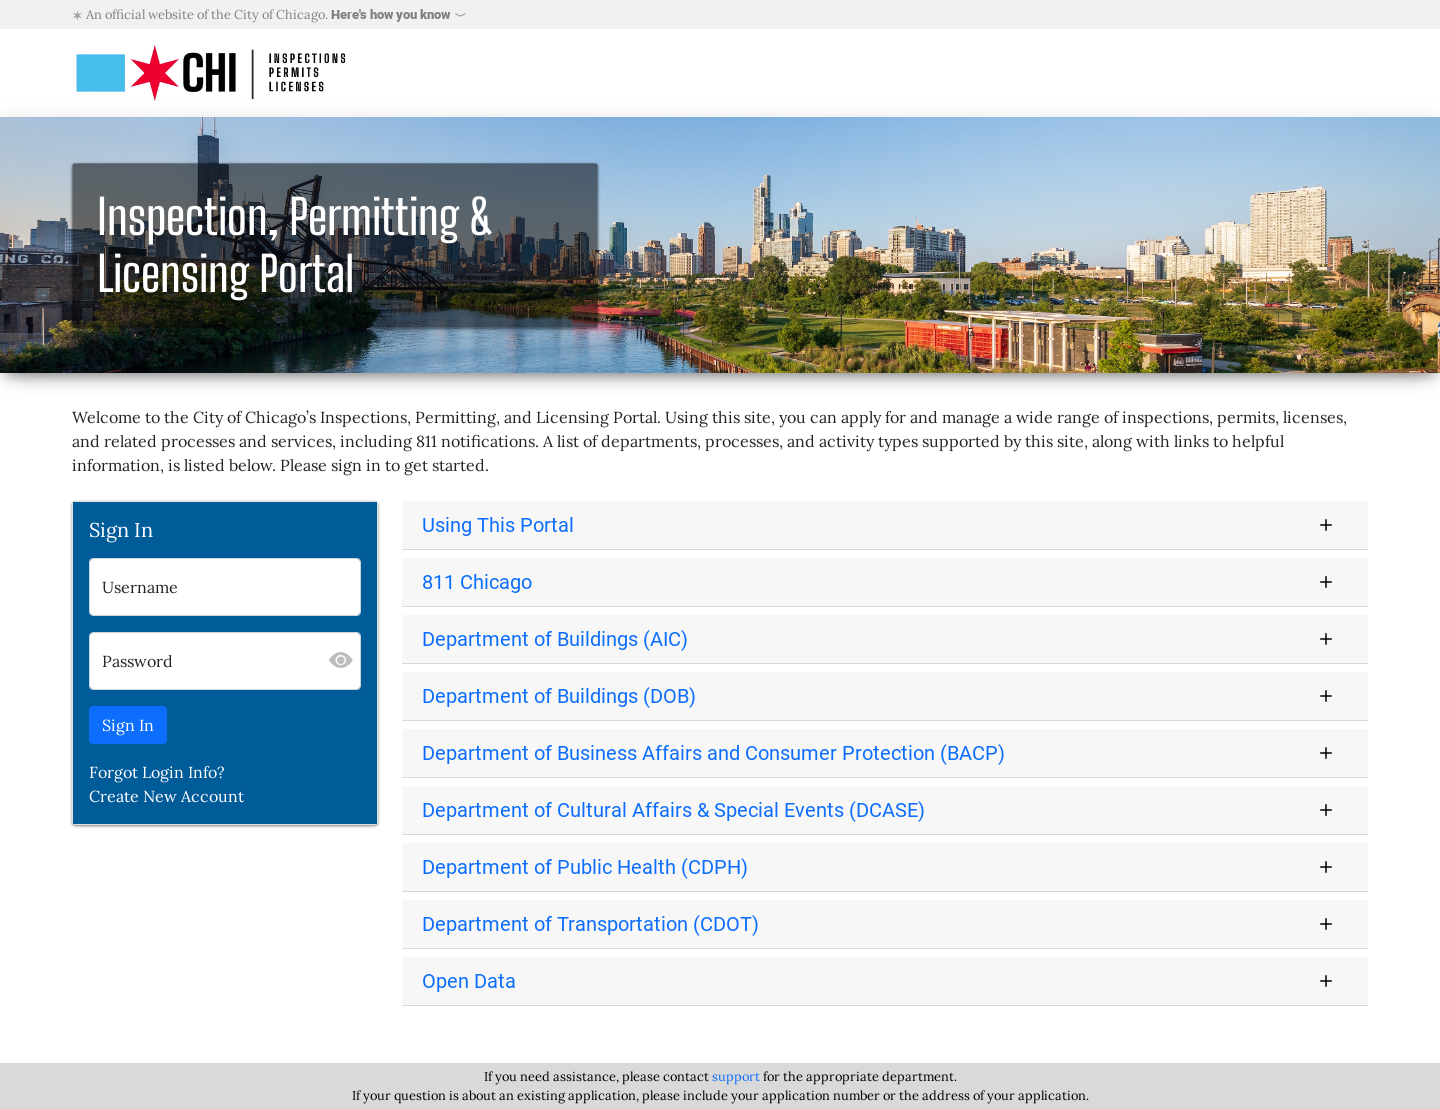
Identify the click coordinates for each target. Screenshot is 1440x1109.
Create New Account (166, 796)
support (736, 1076)
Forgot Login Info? (157, 772)
